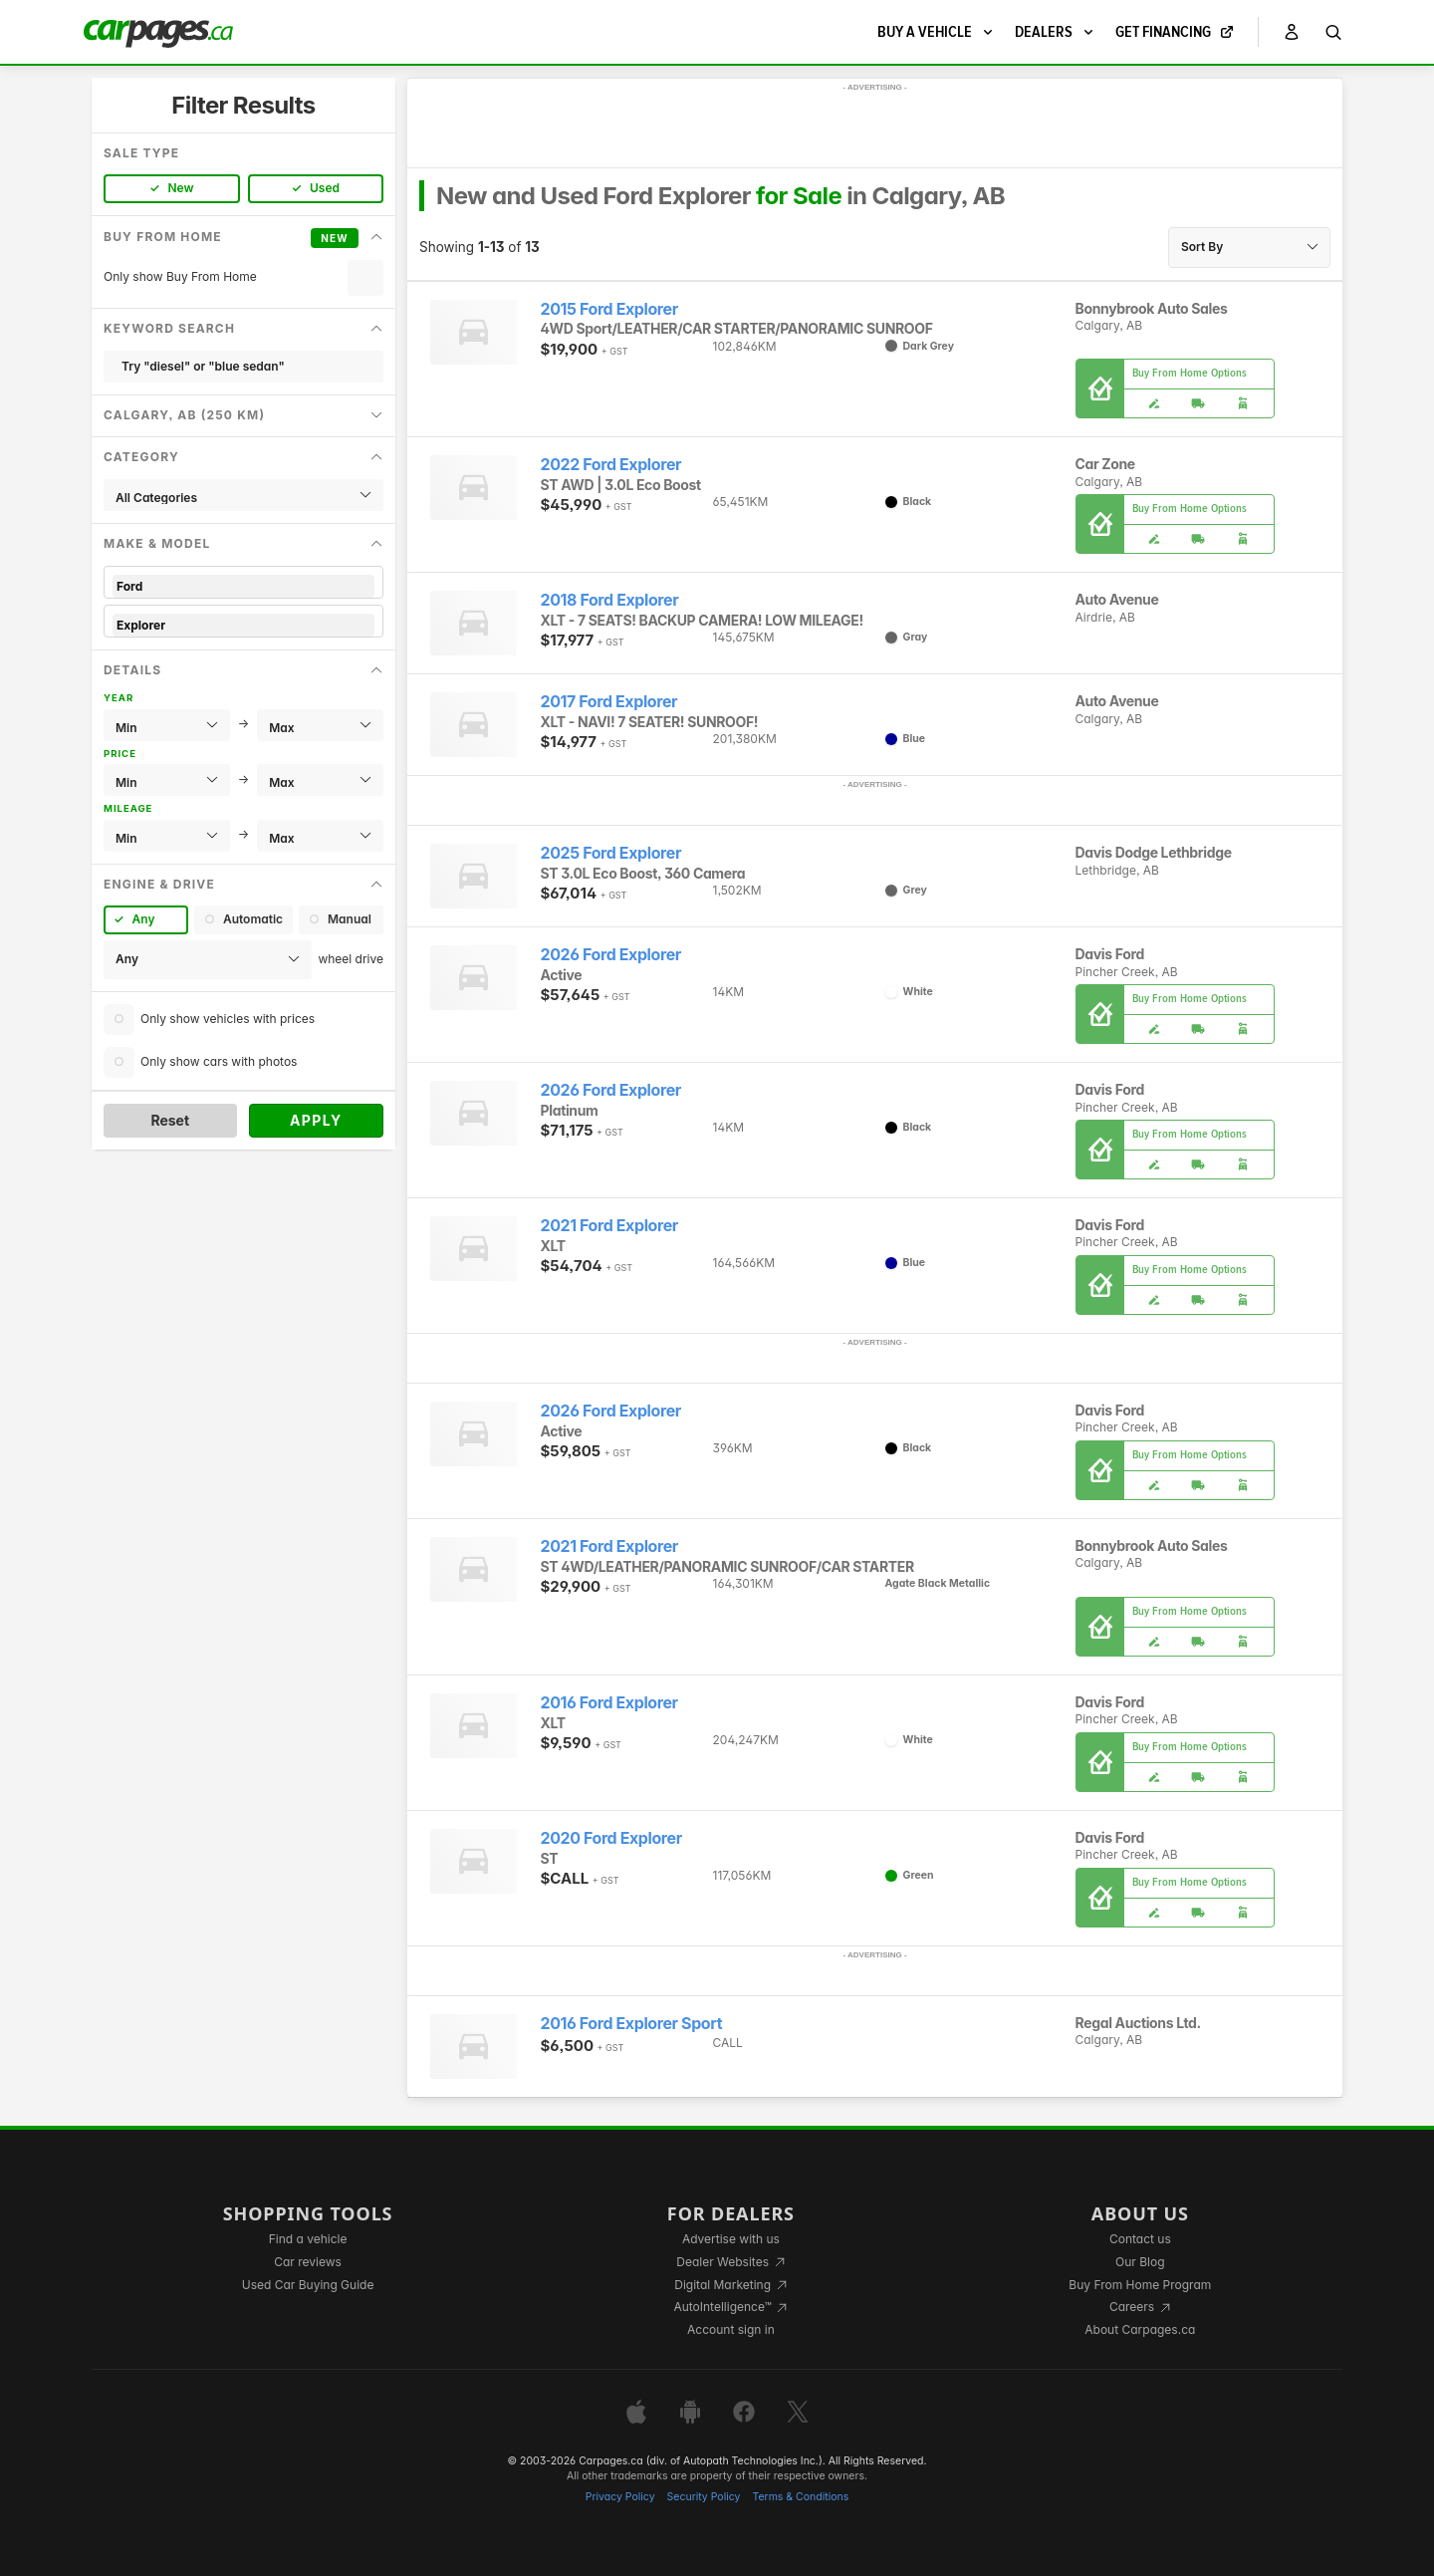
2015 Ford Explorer (609, 309)
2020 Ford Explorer (611, 1838)
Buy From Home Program (1140, 2284)
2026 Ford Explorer (611, 954)
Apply (316, 1120)
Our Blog (1139, 2261)
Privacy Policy (620, 2496)
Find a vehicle (308, 2238)
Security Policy (704, 2496)
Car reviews (308, 2261)
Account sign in (731, 2329)
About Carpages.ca (1139, 2329)
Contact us (1140, 2238)
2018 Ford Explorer (610, 600)
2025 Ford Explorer (611, 853)
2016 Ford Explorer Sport (632, 2023)
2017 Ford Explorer (609, 701)
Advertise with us (731, 2238)
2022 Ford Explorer (611, 464)
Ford (243, 586)
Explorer (243, 625)
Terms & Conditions (800, 2496)
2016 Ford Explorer (609, 1702)
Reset (169, 1120)
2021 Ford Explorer (609, 1225)
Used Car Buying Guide (308, 2284)
